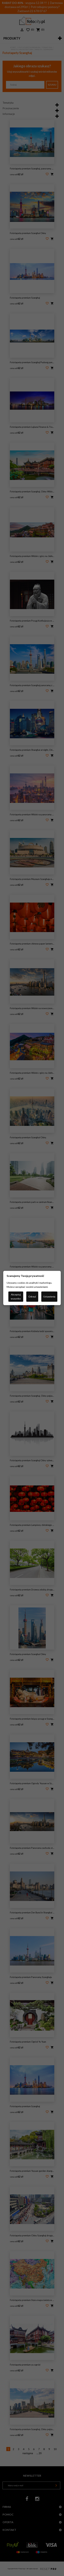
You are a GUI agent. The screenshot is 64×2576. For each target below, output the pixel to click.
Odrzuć (32, 1296)
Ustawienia (49, 1296)
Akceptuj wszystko (16, 1296)
